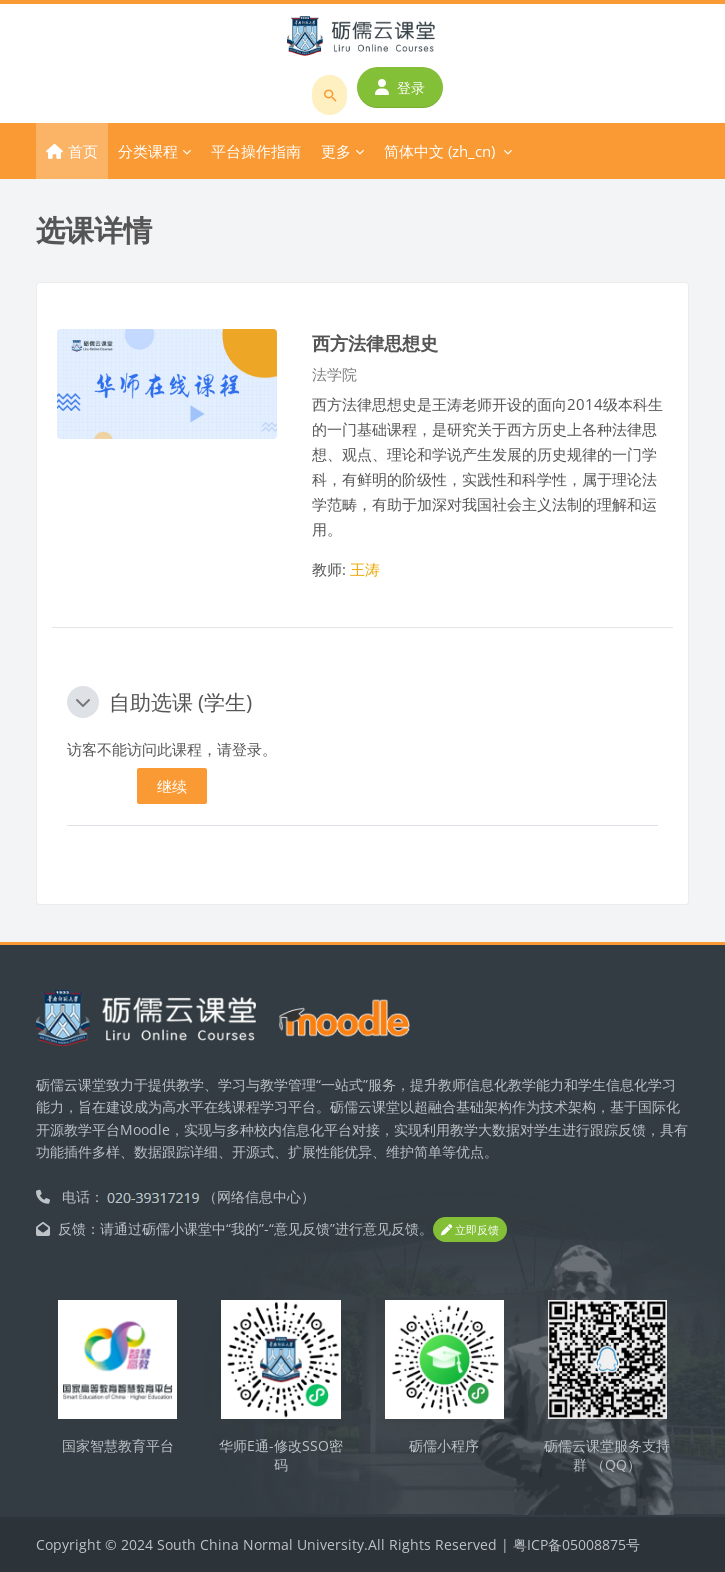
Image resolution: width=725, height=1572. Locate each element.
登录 (400, 87)
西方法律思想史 (375, 342)
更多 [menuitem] (336, 151)
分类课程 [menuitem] (148, 151)
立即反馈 (470, 1229)
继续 (172, 786)
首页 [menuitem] (83, 151)
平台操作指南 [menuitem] (256, 151)
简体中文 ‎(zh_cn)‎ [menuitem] (439, 151)
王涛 (365, 569)
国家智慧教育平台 (118, 1445)
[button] (83, 702)
